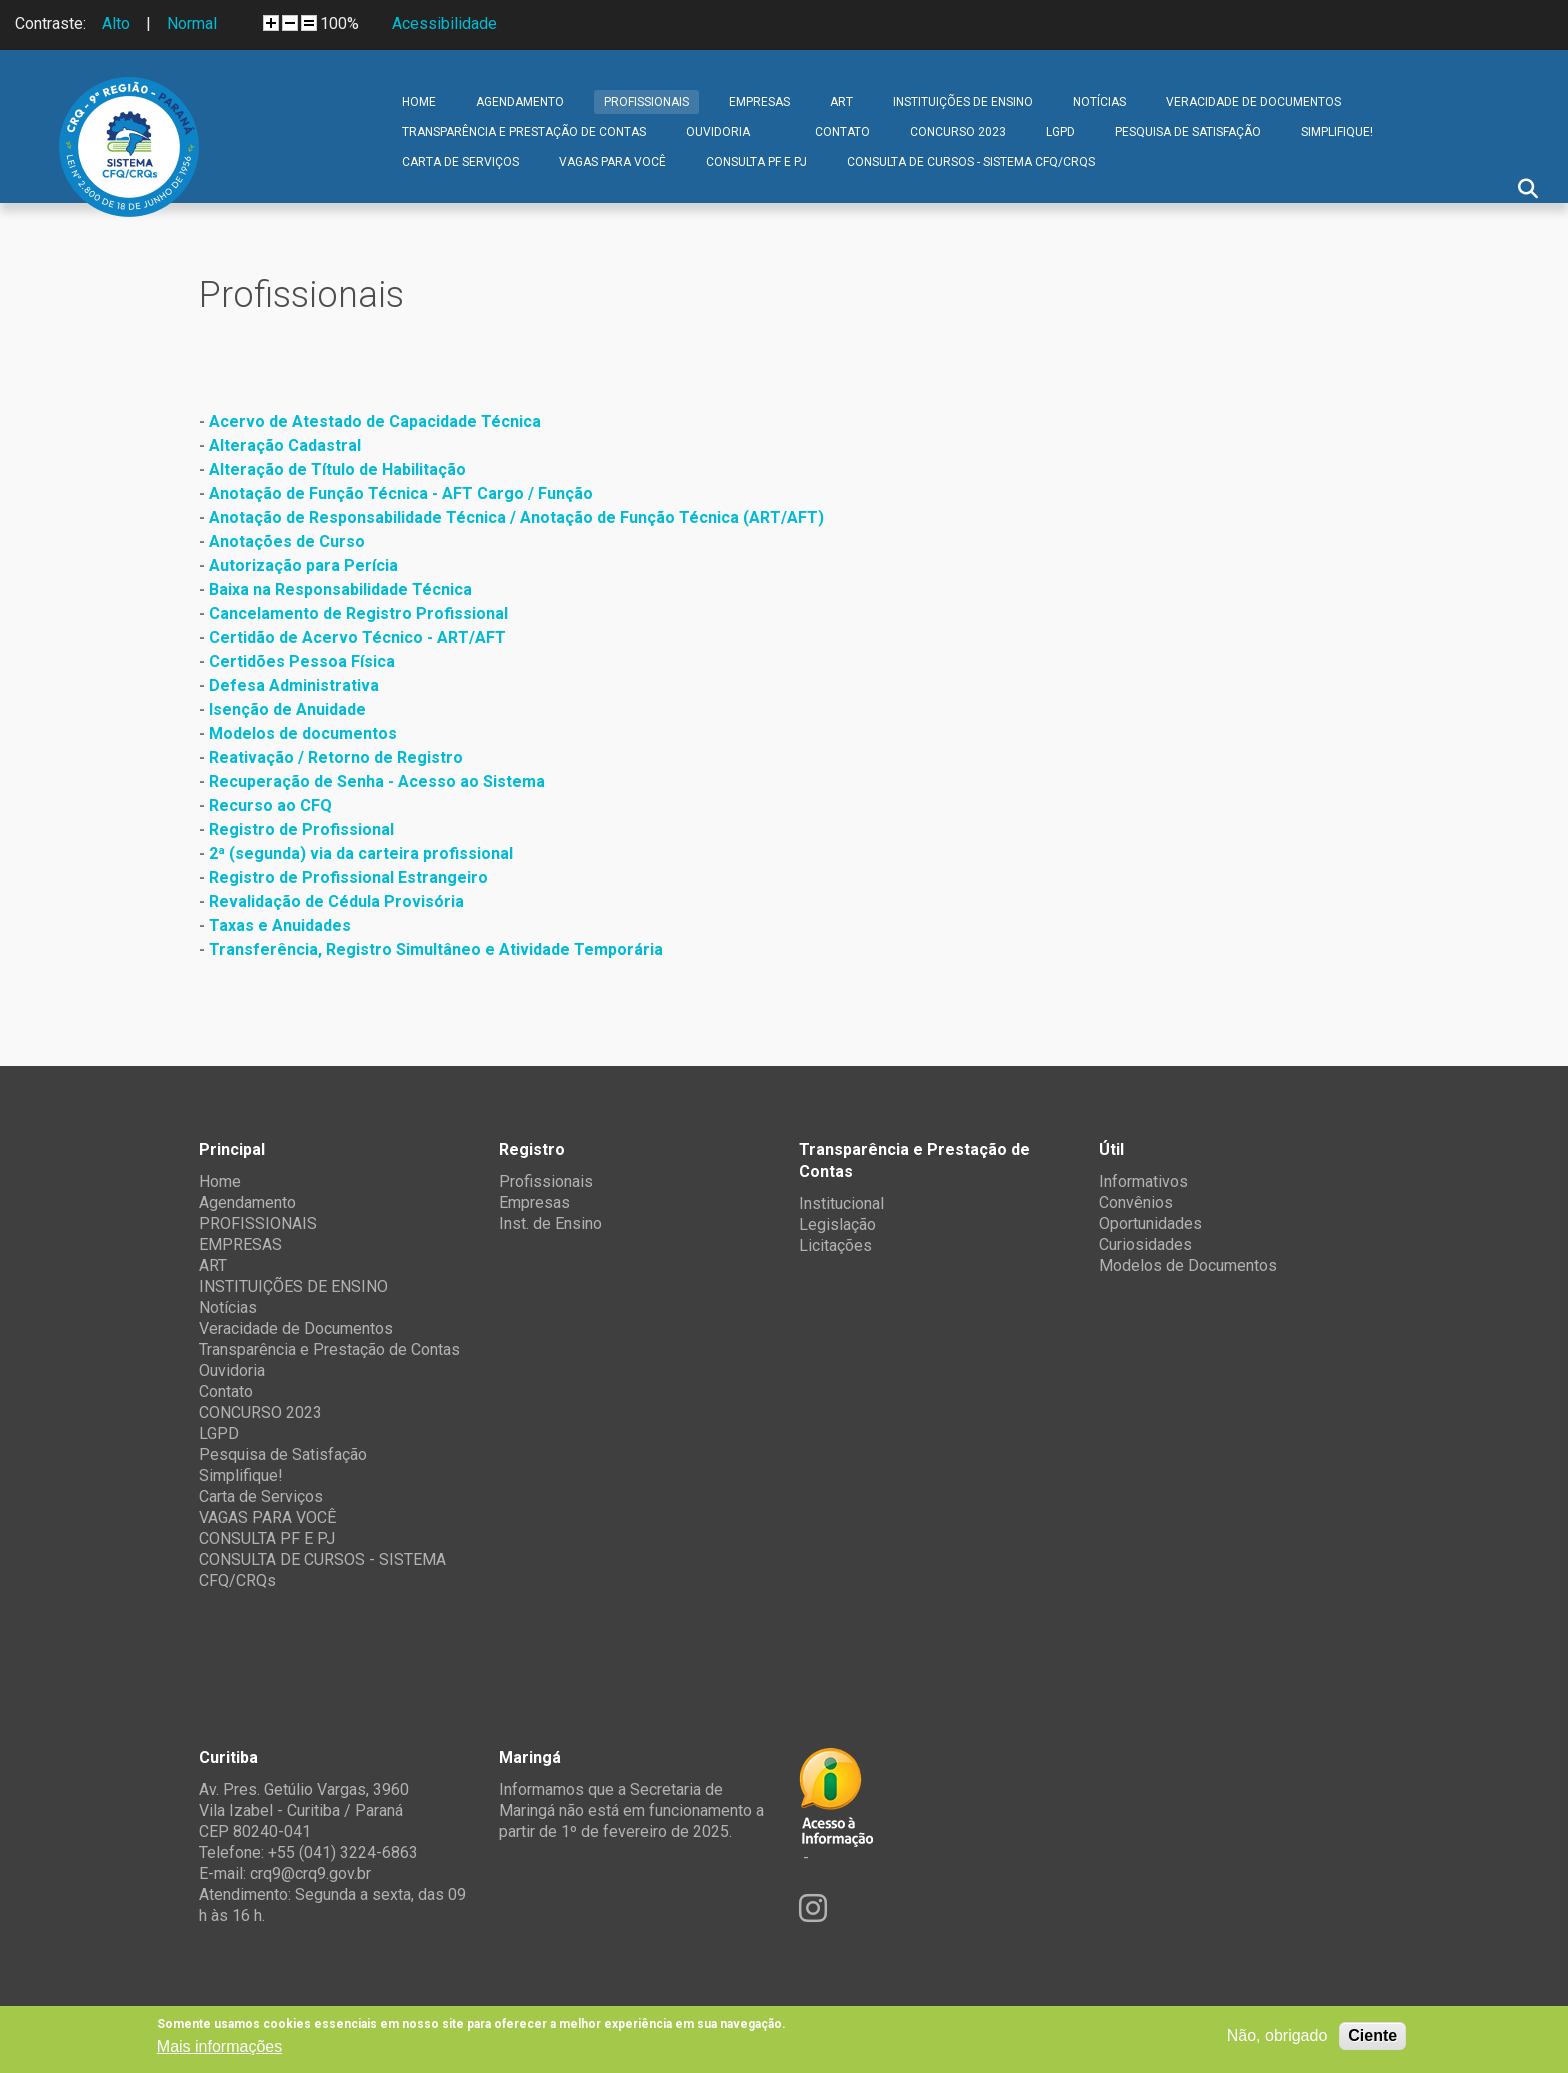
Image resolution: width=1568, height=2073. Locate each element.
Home (419, 102)
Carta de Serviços (460, 162)
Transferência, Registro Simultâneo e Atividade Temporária (436, 949)
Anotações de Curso (287, 541)
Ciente (1372, 2035)
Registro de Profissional (301, 829)
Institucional (841, 1203)
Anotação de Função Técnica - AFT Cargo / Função (401, 493)
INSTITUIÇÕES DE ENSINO (963, 102)
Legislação (837, 1224)
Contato (842, 132)
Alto (116, 23)
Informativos (1143, 1181)
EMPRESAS (759, 102)
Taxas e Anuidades (280, 925)
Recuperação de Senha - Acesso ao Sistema (377, 781)
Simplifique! (1337, 132)
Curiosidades (1145, 1244)
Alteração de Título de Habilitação (337, 469)
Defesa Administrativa (294, 685)
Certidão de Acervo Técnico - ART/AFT (357, 637)
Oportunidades (1150, 1223)
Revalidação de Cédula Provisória (336, 901)
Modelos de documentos (303, 733)
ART (841, 102)
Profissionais (546, 1181)
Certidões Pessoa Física (302, 661)
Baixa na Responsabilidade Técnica (340, 589)
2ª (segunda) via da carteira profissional (361, 853)
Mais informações (219, 2046)
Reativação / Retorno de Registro (336, 757)
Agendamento (520, 102)
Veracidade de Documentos (1253, 102)
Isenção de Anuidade (287, 709)
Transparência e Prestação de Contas (524, 132)
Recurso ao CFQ (270, 805)
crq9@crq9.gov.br (310, 1873)
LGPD (1060, 132)
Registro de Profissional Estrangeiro (348, 877)
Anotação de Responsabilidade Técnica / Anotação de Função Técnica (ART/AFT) (516, 517)
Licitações (835, 1245)
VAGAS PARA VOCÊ (612, 162)
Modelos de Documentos (1188, 1265)
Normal (192, 23)
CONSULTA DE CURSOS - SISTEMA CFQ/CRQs (971, 162)
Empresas (534, 1202)
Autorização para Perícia (303, 565)
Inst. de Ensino (550, 1223)
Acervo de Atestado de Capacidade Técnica (375, 421)
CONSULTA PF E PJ (756, 162)
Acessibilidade (444, 23)
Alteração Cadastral (285, 445)
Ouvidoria (718, 132)
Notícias (1099, 102)
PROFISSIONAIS (646, 102)
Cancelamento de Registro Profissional (358, 613)
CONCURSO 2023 (958, 132)
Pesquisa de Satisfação (1188, 132)
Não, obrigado (1277, 2035)
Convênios (1136, 1202)
